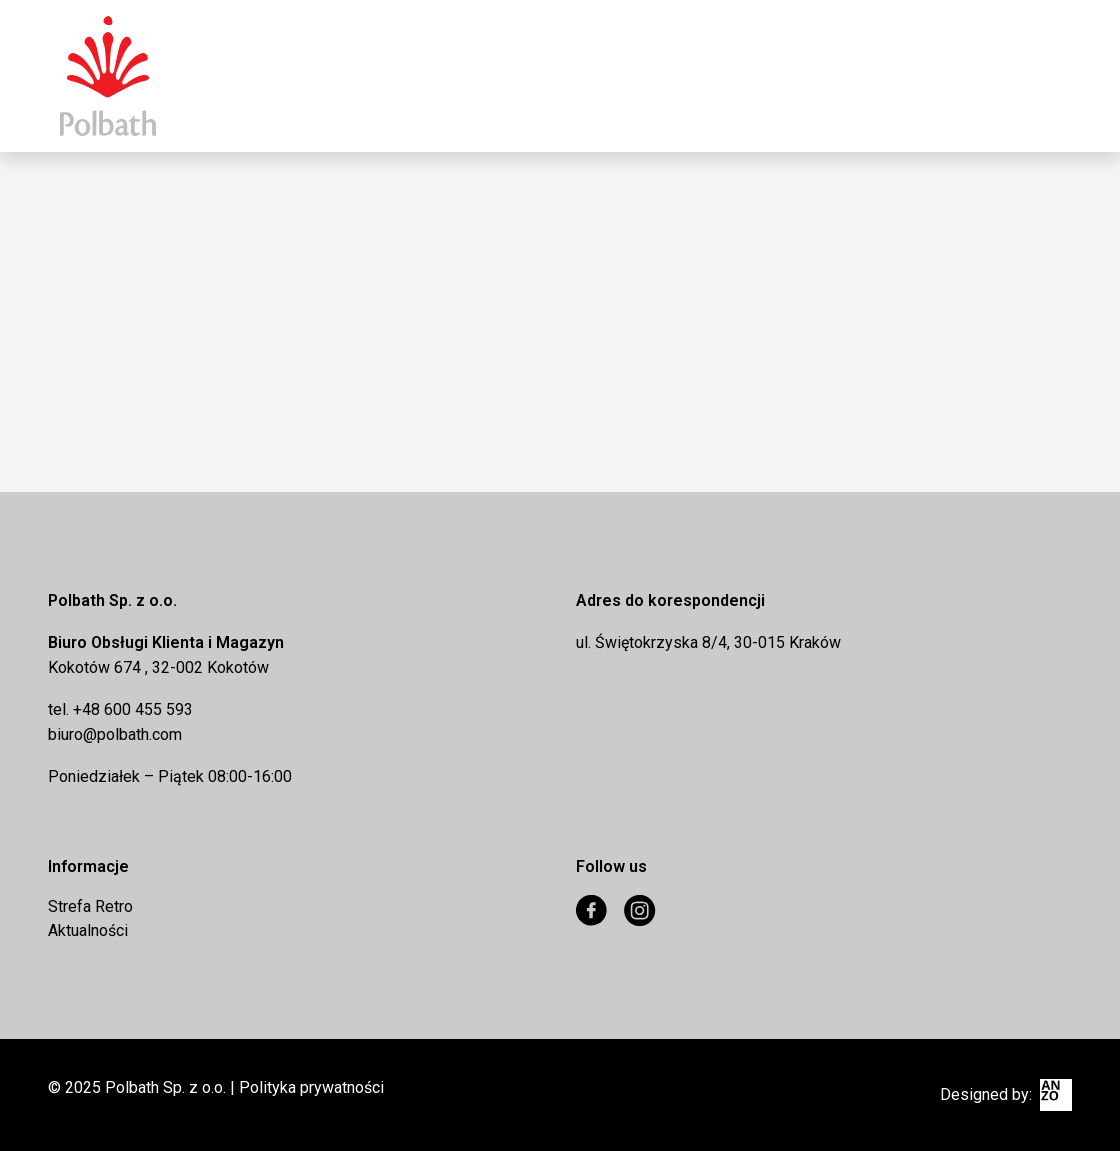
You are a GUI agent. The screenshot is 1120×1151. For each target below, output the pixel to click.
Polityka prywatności (311, 1087)
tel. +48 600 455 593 (120, 709)
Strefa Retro (90, 906)
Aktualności (88, 930)
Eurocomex (108, 76)
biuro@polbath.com (115, 734)
